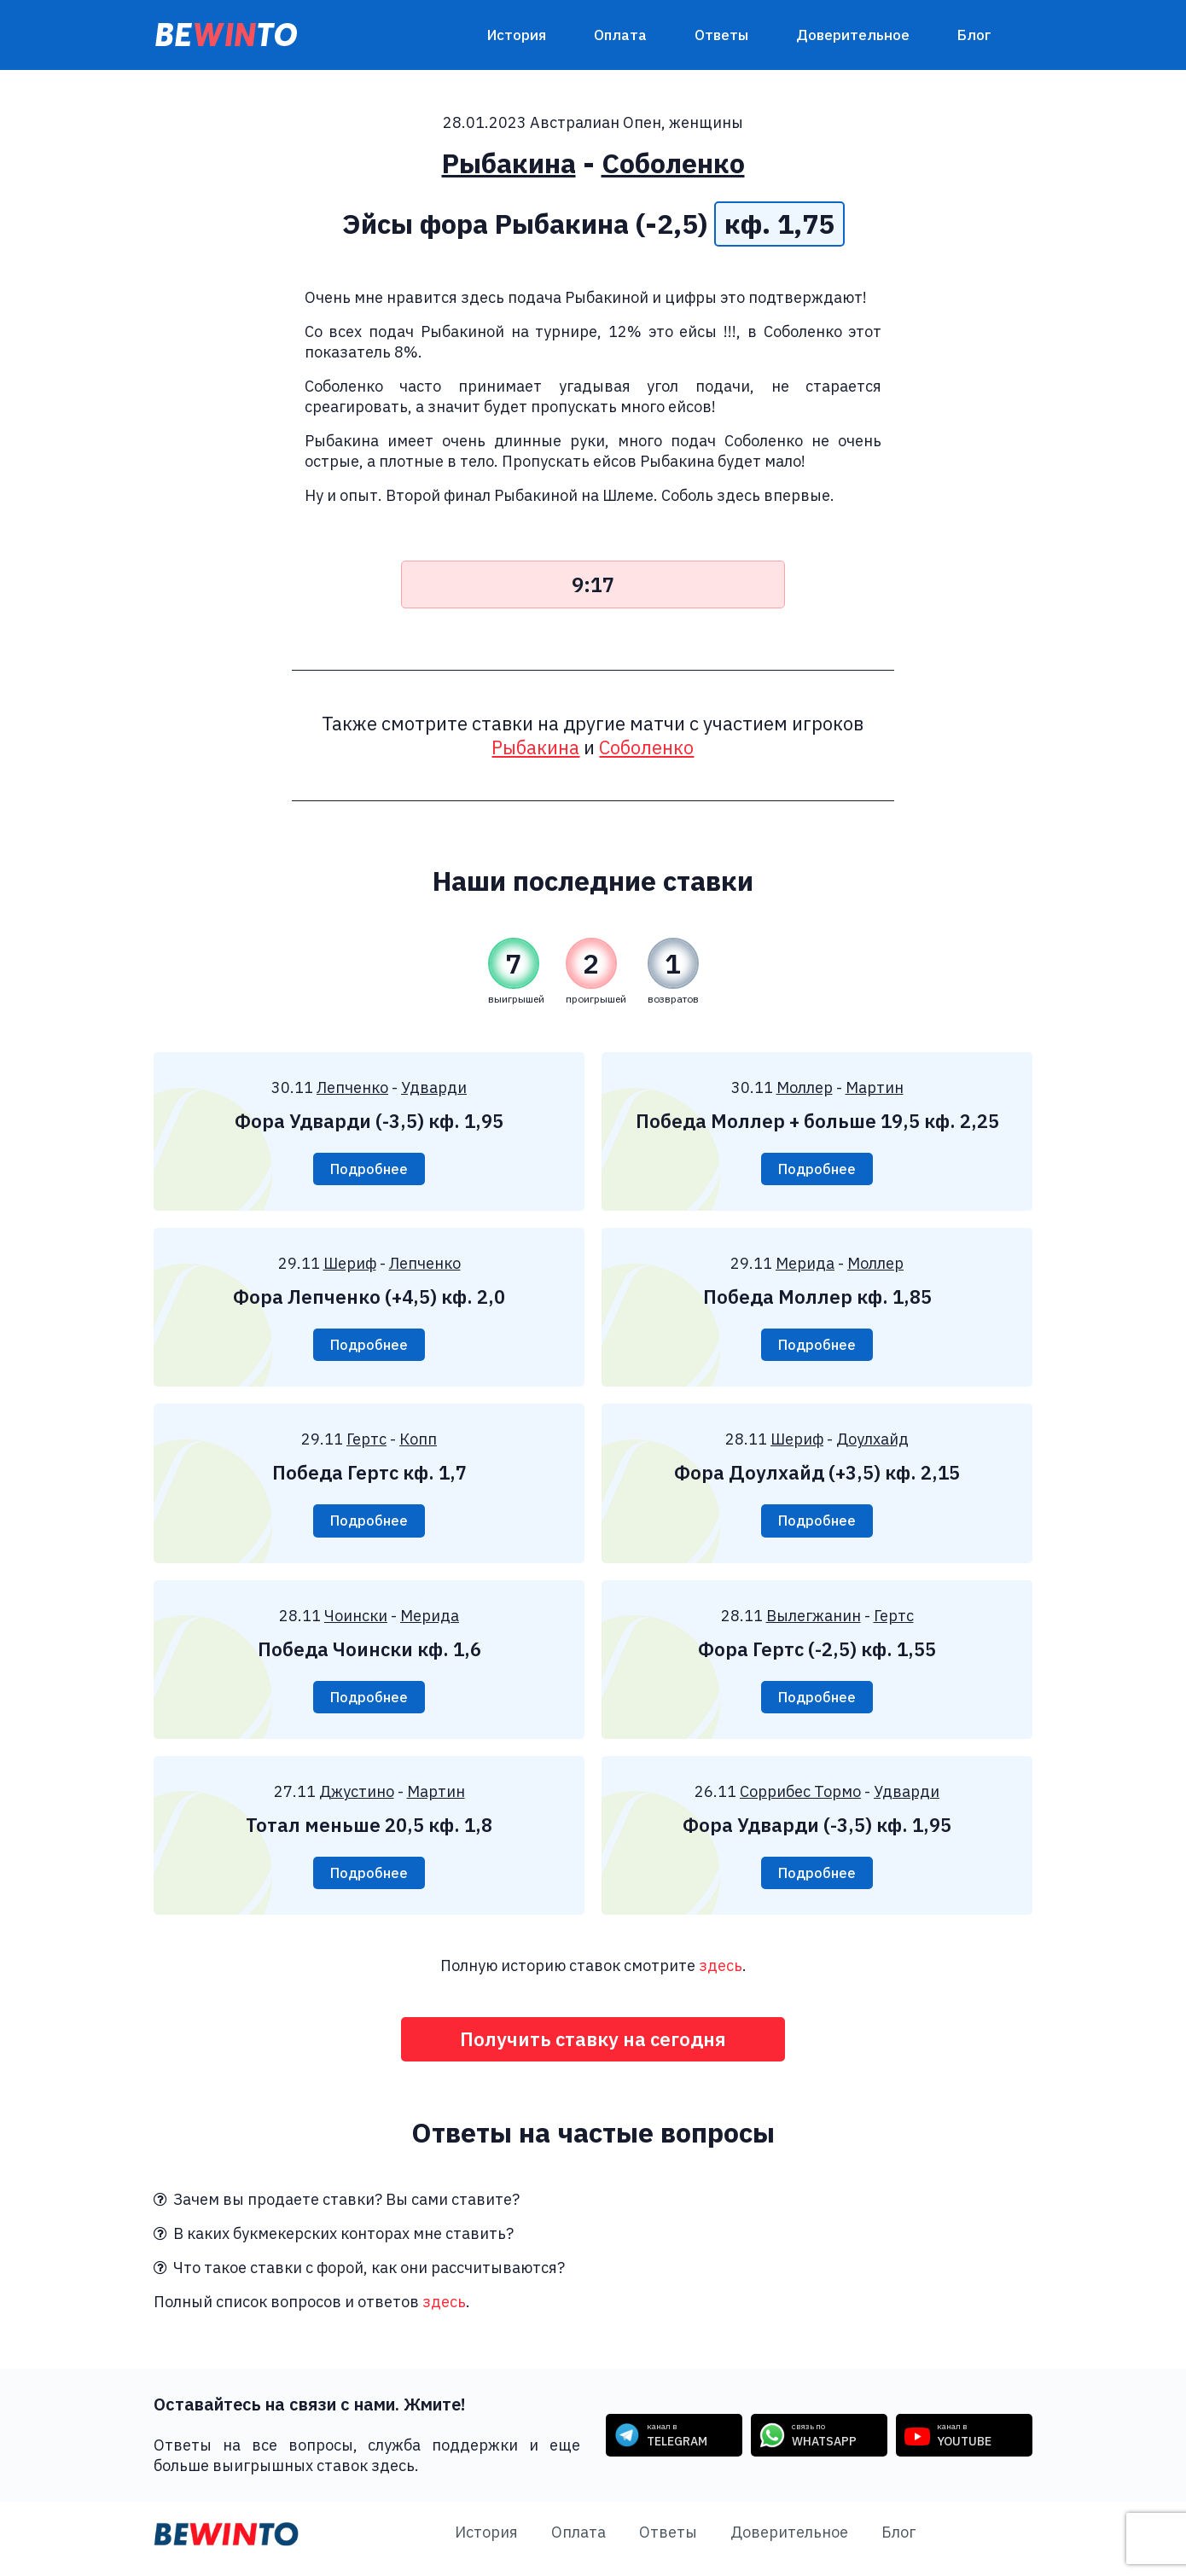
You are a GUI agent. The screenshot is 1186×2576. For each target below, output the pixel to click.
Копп (418, 1442)
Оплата (620, 35)
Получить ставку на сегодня (593, 2047)
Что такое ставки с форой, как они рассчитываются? (359, 2278)
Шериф (349, 1265)
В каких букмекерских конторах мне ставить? (334, 2243)
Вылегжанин (813, 1620)
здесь (720, 1973)
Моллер (804, 1087)
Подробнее (369, 1169)
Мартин (875, 1087)
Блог (974, 35)
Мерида (805, 1265)
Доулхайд (872, 1442)
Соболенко (673, 163)
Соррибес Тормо (800, 1797)
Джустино (356, 1797)
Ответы (721, 35)
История (516, 35)
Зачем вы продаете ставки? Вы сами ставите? (337, 2209)
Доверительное (853, 35)
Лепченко (352, 1087)
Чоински (355, 1620)
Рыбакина (509, 163)
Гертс (366, 1442)
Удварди (434, 1087)
